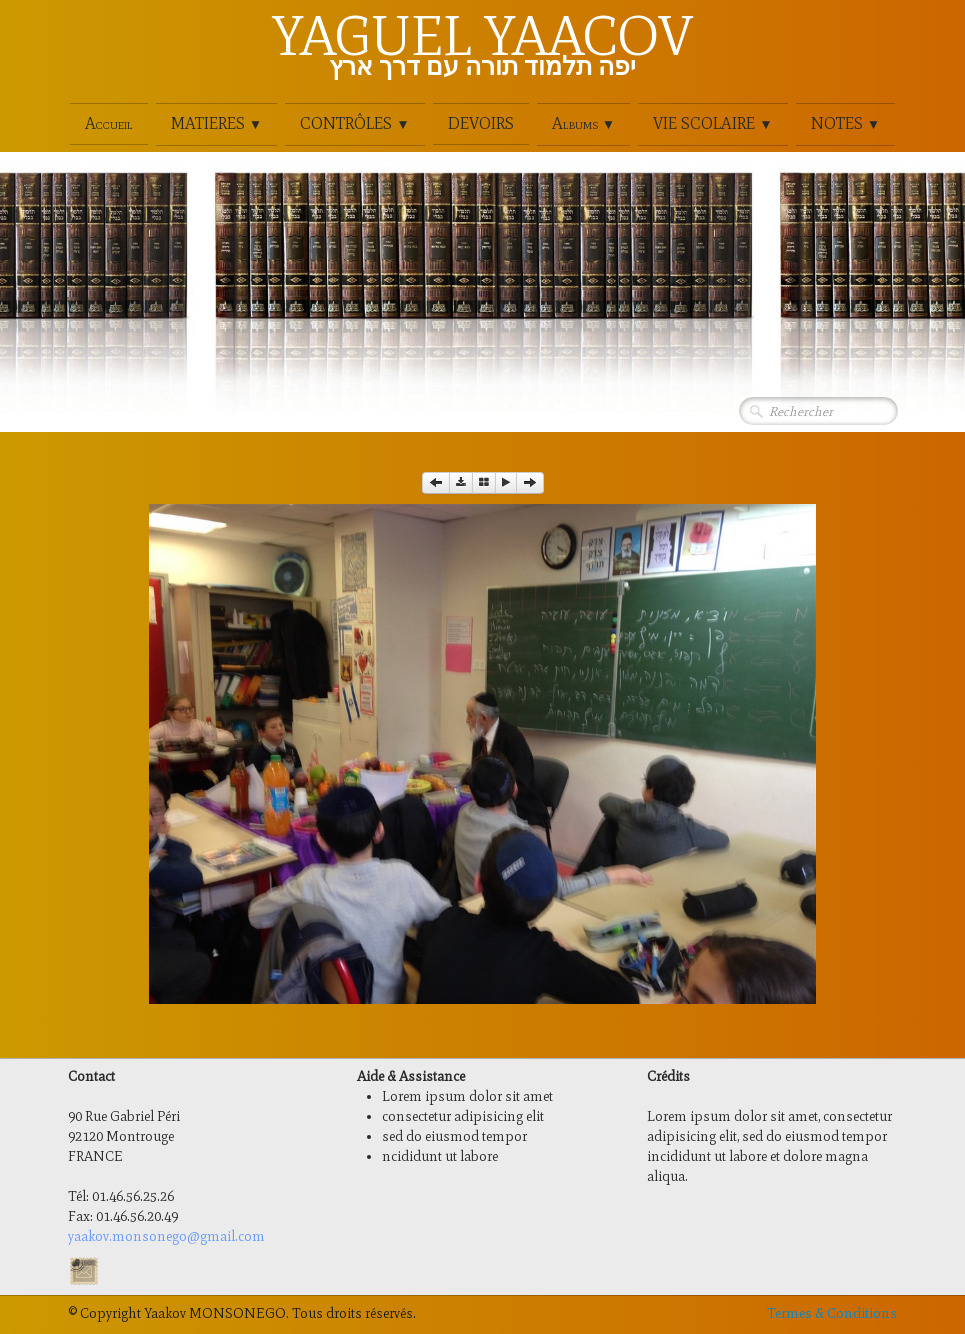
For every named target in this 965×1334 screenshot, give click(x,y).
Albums (583, 123)
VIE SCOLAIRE (712, 123)
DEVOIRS (481, 123)
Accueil (109, 123)
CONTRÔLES (354, 123)
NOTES (845, 123)
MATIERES (216, 123)
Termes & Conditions (832, 1313)
